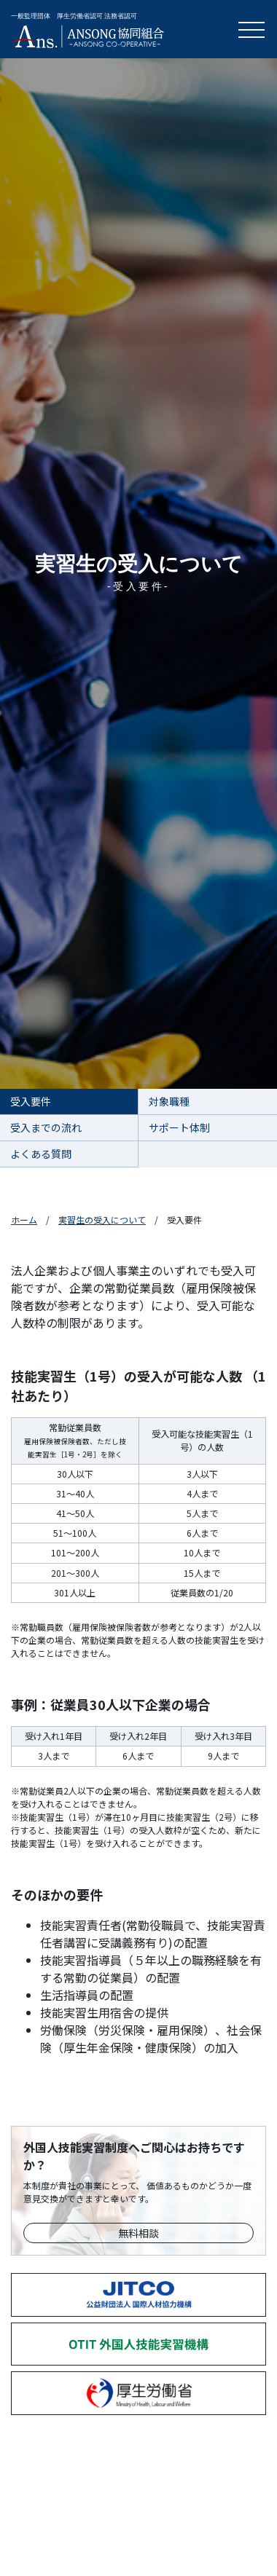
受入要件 (30, 1101)
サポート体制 (179, 1127)
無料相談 (138, 2233)
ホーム (24, 1219)
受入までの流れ (46, 1127)
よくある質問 (40, 1153)
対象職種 (169, 1101)
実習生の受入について (102, 1219)
